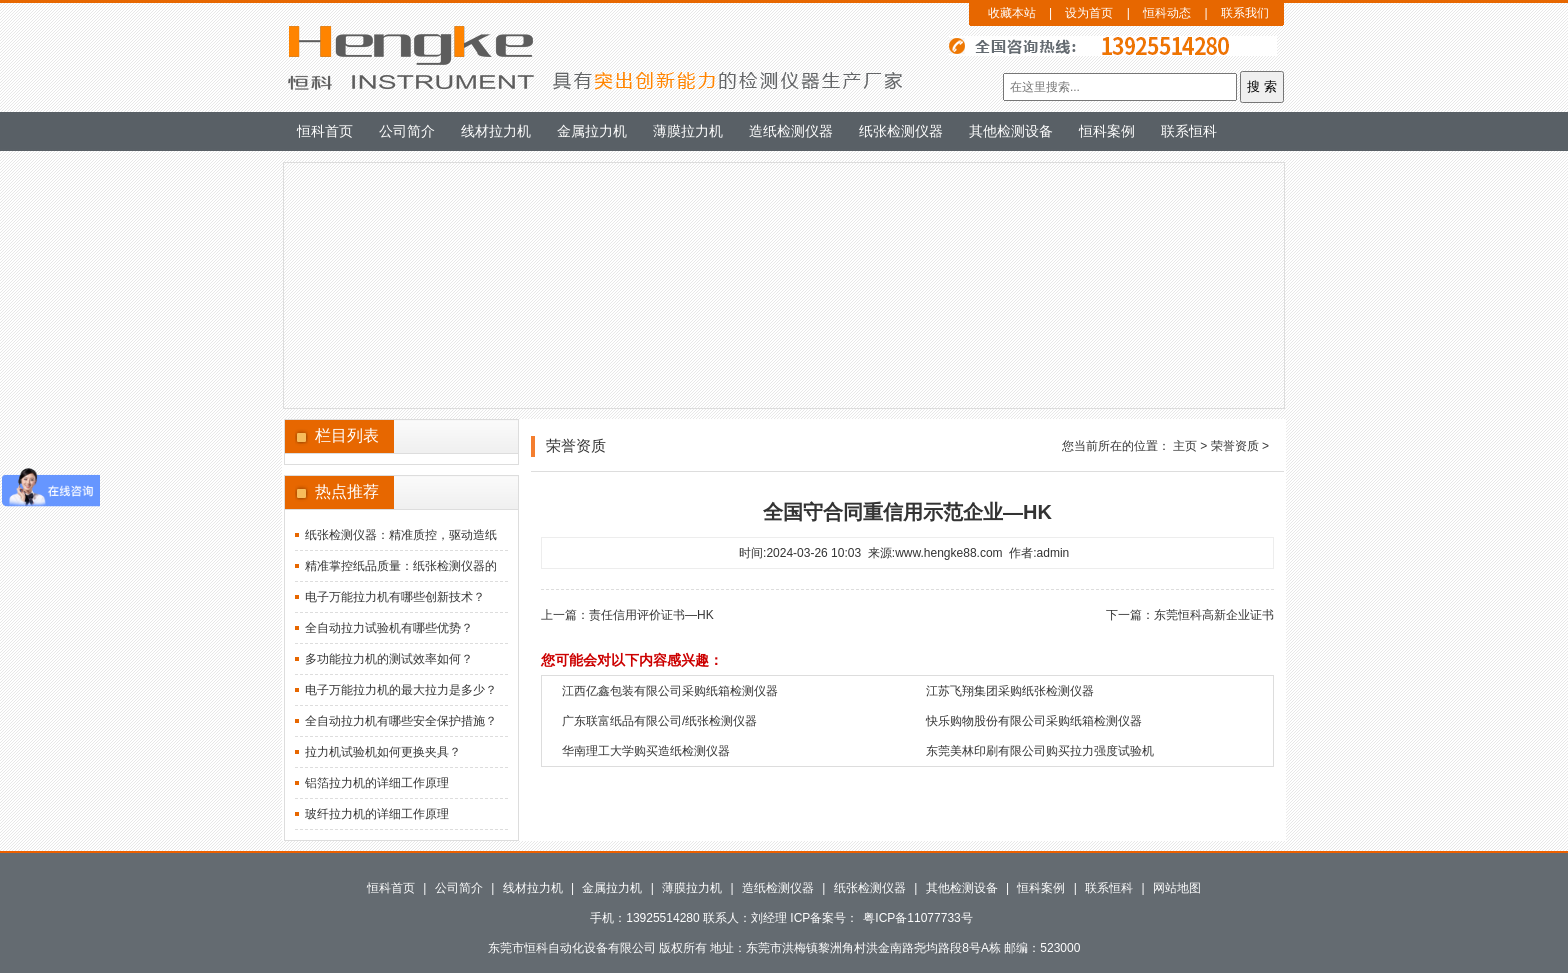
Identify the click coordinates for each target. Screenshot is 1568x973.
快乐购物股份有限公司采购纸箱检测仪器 (1034, 721)
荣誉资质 (1235, 446)
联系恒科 (1189, 131)
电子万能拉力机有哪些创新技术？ (395, 597)
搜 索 (1262, 86)
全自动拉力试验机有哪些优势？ (389, 628)
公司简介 (407, 131)
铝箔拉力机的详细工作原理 (377, 783)
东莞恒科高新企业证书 (1214, 615)
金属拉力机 (592, 131)
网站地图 (1177, 888)
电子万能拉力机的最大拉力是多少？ (401, 690)
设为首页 (1089, 13)
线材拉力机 (496, 131)
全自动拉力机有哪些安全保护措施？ (401, 721)
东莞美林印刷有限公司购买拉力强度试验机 (1040, 751)
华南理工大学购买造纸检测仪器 (646, 751)
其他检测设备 (1011, 131)
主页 (1185, 446)
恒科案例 (1107, 131)
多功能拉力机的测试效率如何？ (389, 659)
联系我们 (1245, 13)
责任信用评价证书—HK (651, 615)
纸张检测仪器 (901, 131)
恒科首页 (325, 131)
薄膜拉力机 (688, 131)
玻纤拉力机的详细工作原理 (377, 814)
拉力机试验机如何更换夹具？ (383, 752)
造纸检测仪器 (791, 131)
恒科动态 (1167, 13)
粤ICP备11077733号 (917, 918)
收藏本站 (1012, 13)
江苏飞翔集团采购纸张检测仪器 (1010, 691)
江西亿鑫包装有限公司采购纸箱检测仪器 (670, 691)
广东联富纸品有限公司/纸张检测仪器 (659, 721)
